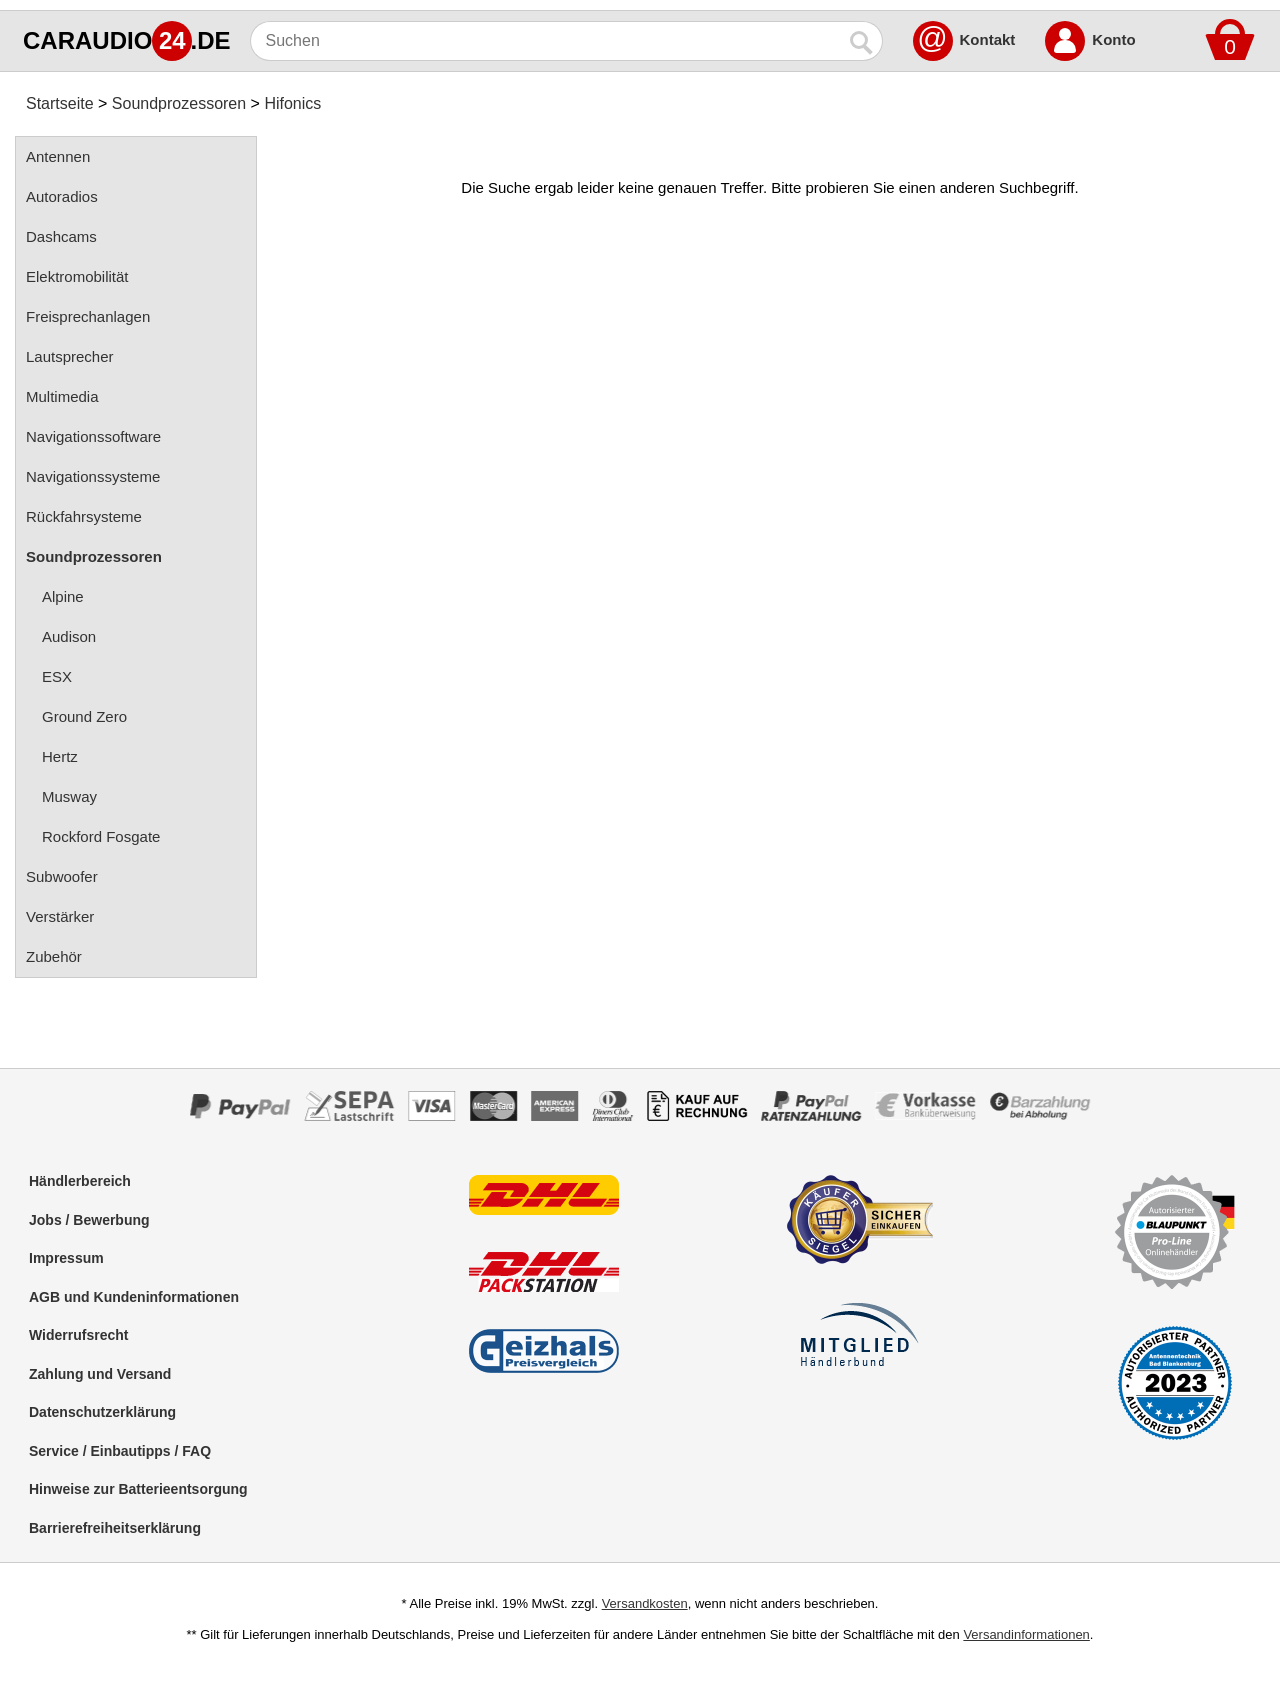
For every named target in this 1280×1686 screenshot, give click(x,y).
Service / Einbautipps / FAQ (120, 1451)
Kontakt (988, 39)
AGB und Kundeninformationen (134, 1297)
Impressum (66, 1258)
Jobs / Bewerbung (89, 1220)
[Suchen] (546, 41)
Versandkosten (645, 1603)
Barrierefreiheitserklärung (115, 1528)
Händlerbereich (80, 1181)
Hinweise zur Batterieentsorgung (138, 1489)
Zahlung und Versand (100, 1374)
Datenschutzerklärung (102, 1412)
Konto (1113, 39)
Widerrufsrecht (78, 1335)
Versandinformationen (1026, 1634)
